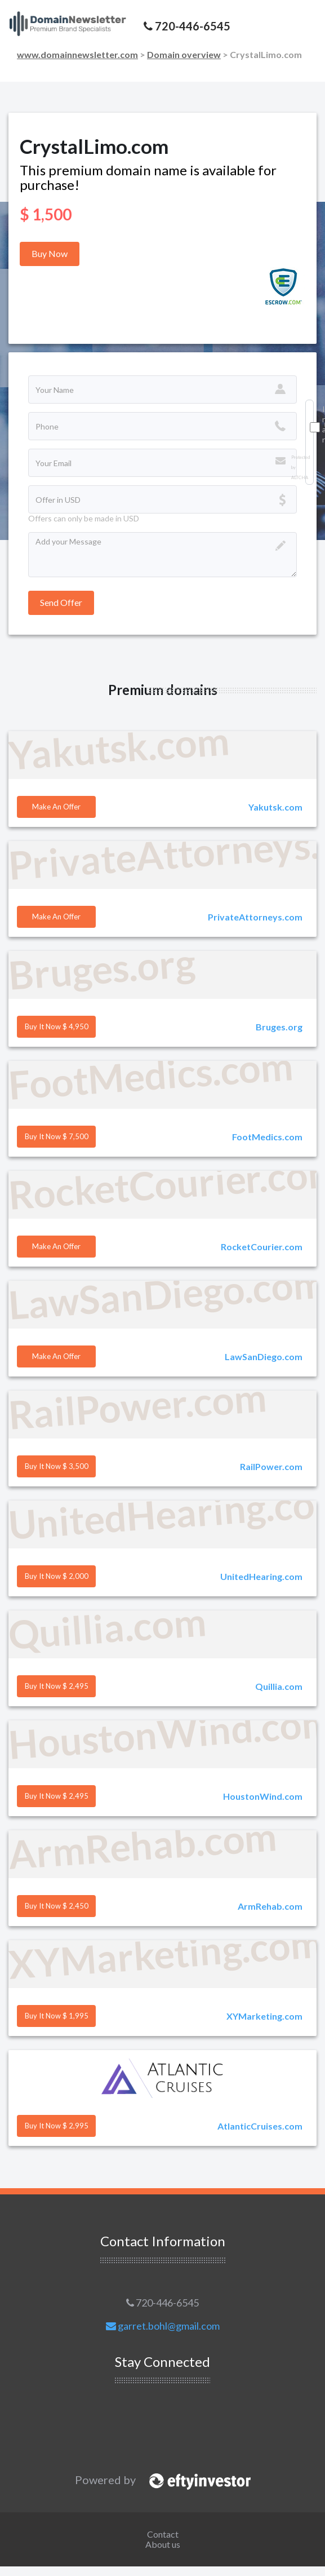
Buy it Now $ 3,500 (56, 1466)
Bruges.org (279, 1026)
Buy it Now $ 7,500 (56, 1136)
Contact (163, 2534)
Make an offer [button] (56, 806)
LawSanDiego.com (263, 1356)
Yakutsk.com (275, 807)
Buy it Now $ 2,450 (56, 1905)
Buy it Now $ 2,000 (56, 1576)
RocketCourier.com (261, 1246)
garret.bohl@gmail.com (163, 2326)
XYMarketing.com (264, 2016)
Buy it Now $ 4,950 (56, 1026)
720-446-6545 (162, 2302)
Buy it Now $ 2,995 (56, 2125)
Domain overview (184, 54)
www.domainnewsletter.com (77, 54)
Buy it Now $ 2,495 (56, 1685)
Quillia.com (278, 1686)
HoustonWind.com (262, 1796)
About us (162, 2544)
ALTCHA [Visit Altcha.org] (299, 477)
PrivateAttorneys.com (255, 916)
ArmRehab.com (270, 1906)
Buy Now (50, 253)
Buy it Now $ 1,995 (56, 2015)
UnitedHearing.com (261, 1576)
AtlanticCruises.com (259, 2126)
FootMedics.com (267, 1136)
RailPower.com (271, 1466)
